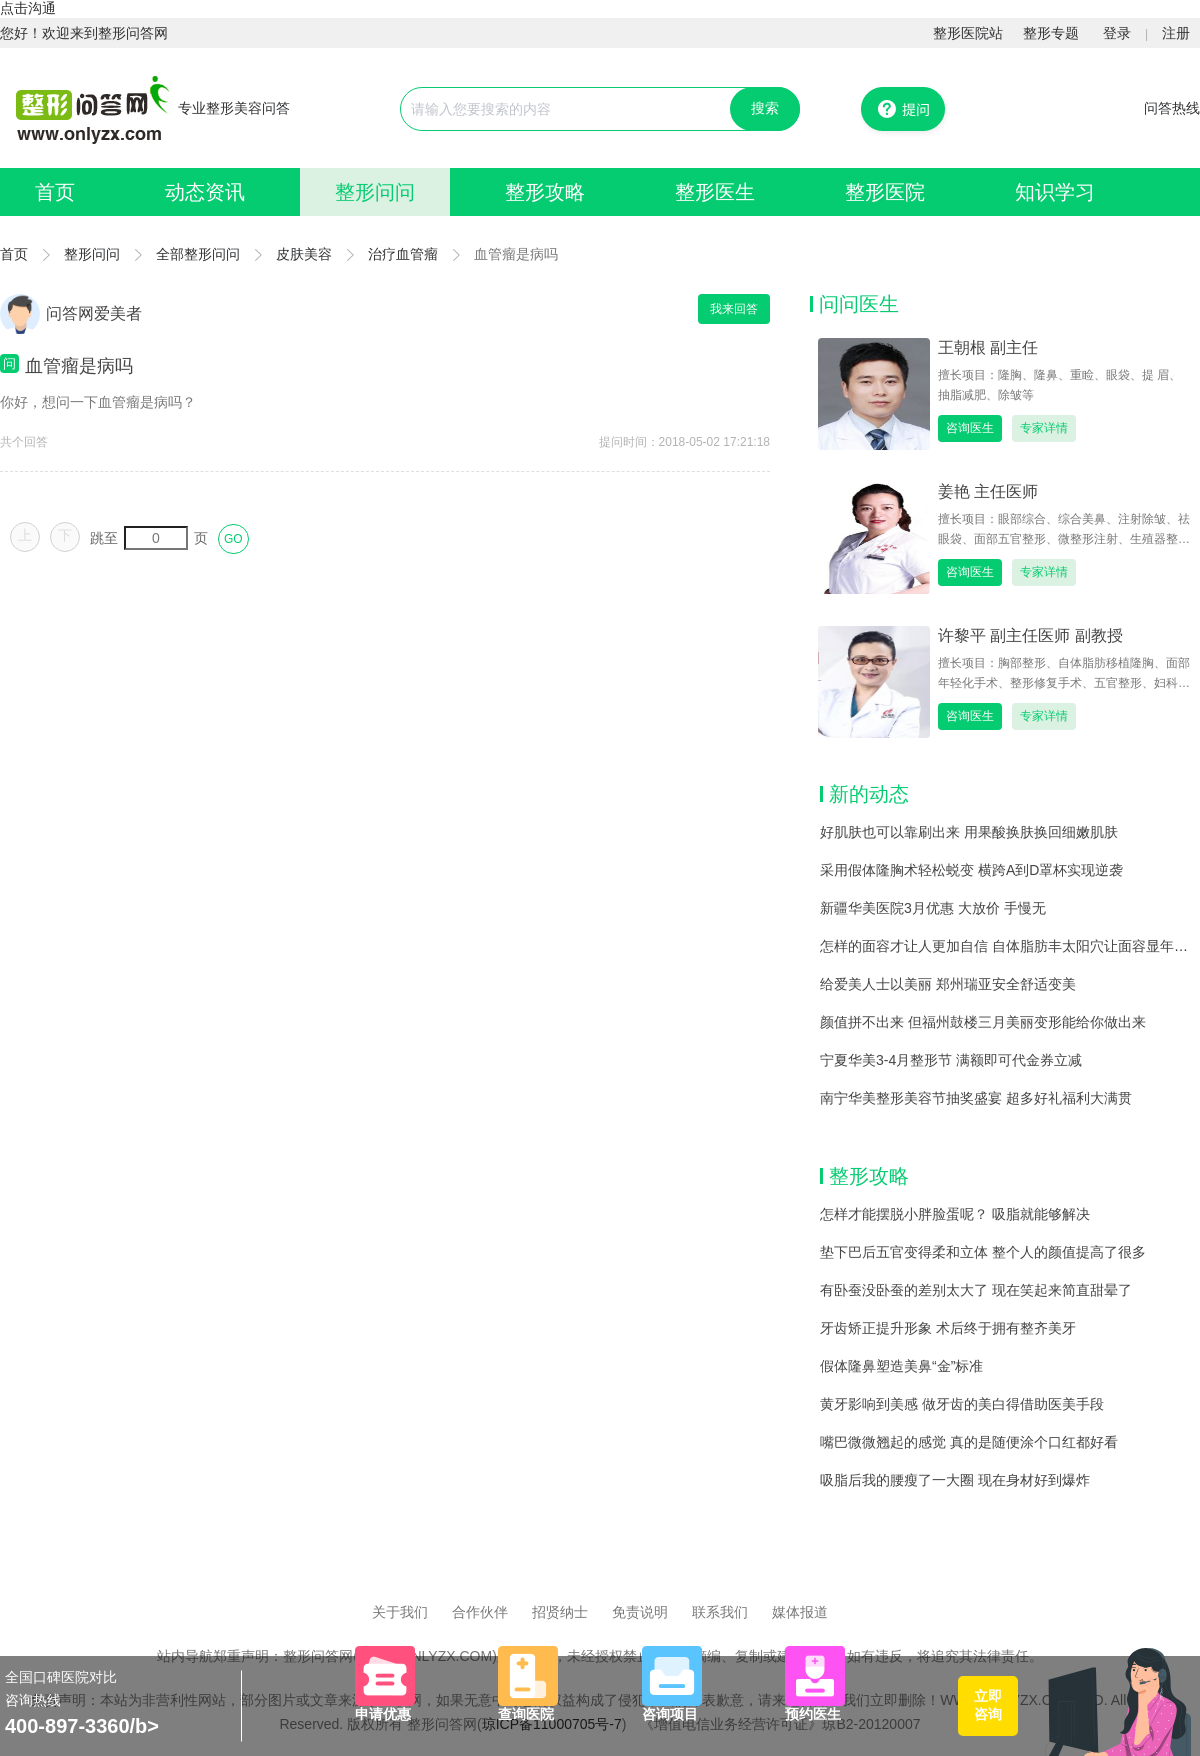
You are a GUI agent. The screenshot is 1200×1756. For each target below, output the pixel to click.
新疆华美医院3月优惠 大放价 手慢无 (933, 908)
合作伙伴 (480, 1612)
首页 (55, 192)
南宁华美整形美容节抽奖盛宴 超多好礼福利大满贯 (976, 1098)
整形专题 (1051, 33)
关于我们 (400, 1612)
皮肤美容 (304, 254)
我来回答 (734, 309)
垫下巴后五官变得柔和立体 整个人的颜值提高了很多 (983, 1252)
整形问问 (375, 192)
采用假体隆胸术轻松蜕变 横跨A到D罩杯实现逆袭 (971, 870)
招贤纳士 (560, 1612)
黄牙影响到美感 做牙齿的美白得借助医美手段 (962, 1404)
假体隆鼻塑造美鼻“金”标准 (901, 1366)
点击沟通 (28, 8)
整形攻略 (545, 192)
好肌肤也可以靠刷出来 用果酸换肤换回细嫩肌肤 (969, 832)
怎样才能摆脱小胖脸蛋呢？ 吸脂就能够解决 (955, 1214)
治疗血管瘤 (403, 254)
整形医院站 (968, 33)
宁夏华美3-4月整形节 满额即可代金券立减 (951, 1060)
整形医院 (885, 192)
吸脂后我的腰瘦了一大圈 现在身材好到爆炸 (955, 1480)
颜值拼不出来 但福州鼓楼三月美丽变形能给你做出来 (983, 1022)
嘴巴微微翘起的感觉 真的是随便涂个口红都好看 (969, 1442)
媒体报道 (800, 1612)
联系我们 (720, 1612)
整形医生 (715, 192)
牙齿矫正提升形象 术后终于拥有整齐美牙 (948, 1328)
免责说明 (640, 1612)
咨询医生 (970, 428)
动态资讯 (205, 192)
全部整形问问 (198, 254)
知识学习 (1055, 192)
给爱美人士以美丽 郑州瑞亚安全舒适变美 (948, 984)
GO (233, 539)
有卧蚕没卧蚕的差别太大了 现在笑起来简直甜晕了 (976, 1290)
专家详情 (1044, 428)
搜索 (765, 108)
